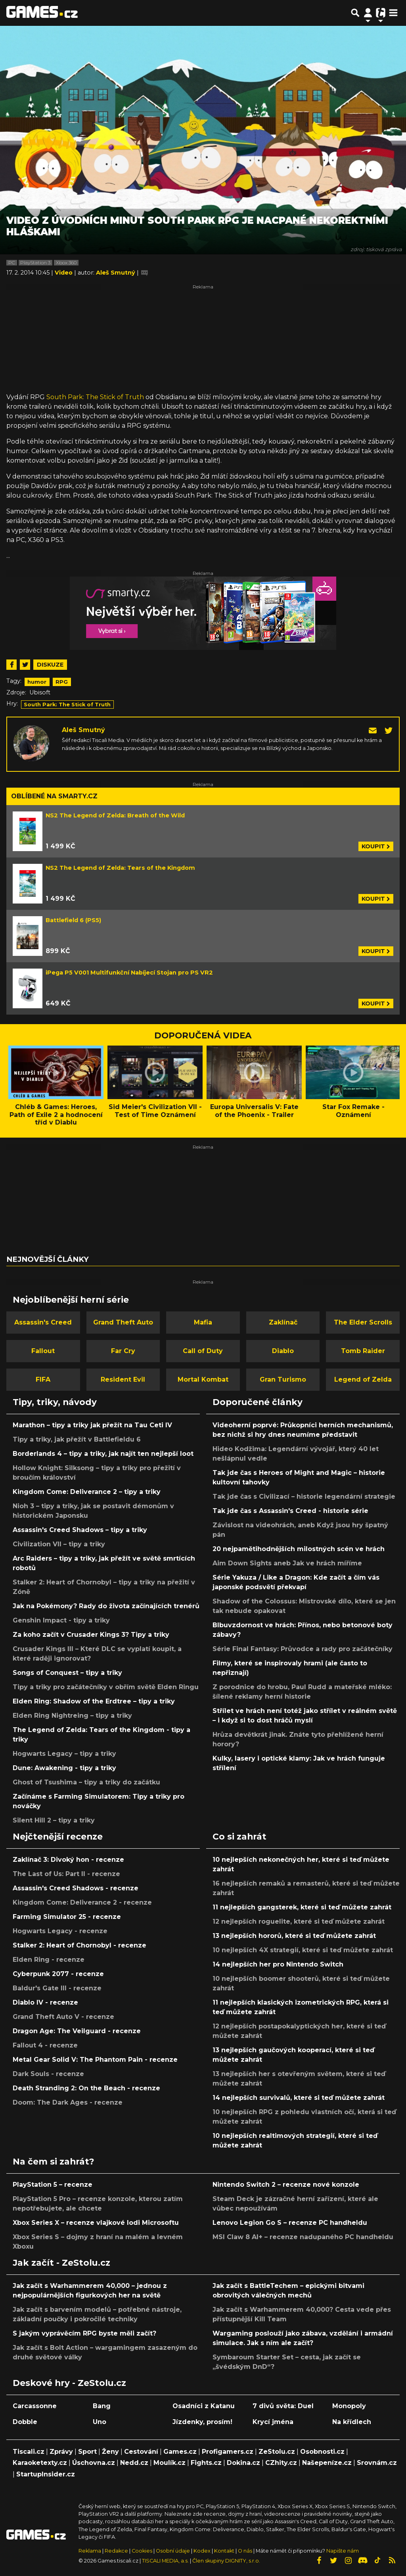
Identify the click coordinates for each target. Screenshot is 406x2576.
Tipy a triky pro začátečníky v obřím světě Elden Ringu (106, 1687)
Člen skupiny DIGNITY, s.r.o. (226, 2561)
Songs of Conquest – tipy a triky (67, 1672)
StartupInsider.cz (45, 2474)
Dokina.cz (243, 2462)
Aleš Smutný (83, 730)
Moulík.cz (169, 2462)
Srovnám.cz (377, 2462)
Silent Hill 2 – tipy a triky (54, 1820)
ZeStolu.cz (277, 2451)
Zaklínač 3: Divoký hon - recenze (68, 1859)
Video (64, 272)
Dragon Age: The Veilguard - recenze (77, 2031)
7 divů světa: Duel (283, 2406)
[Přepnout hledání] (355, 12)
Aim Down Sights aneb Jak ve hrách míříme (287, 1563)
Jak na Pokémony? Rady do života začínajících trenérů (106, 1606)
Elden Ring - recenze (48, 1959)
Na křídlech (351, 2422)
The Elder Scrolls (363, 1322)
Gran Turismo (283, 1379)
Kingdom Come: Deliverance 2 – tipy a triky (87, 1492)
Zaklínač (283, 1322)
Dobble (25, 2422)
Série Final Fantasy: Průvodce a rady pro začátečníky (303, 1649)
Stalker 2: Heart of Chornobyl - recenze (79, 1945)
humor (36, 682)
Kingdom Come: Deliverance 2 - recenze (82, 1902)
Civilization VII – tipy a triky (59, 1544)
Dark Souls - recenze (48, 2074)
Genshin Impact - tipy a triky (61, 1620)
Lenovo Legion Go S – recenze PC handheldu (290, 2222)
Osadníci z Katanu (203, 2406)
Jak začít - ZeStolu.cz (61, 2262)
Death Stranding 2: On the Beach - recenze (86, 2088)
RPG (62, 682)
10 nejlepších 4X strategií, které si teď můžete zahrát (303, 1950)
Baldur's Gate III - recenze (57, 1988)
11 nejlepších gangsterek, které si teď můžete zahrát (302, 1907)
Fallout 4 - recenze (45, 2045)
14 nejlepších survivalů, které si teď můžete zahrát (299, 2097)
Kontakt (225, 2551)
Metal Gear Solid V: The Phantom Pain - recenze (95, 2059)
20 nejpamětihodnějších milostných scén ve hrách (299, 1549)
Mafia (203, 1322)
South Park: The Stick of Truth (95, 397)
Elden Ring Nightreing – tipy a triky (72, 1715)
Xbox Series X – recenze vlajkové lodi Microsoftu (96, 2222)
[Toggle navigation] (393, 12)
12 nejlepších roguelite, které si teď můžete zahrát (299, 1921)
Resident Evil (123, 1379)
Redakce (116, 2551)
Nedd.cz (134, 2462)
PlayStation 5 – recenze (52, 2184)
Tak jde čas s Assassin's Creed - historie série (290, 1511)
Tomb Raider (363, 1351)
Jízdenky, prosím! (202, 2422)
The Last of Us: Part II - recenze (66, 1874)
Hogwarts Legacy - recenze (60, 1931)
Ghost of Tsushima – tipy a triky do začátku (86, 1782)
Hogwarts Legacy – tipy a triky (64, 1753)
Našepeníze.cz (327, 2462)
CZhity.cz (281, 2462)
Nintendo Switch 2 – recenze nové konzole (286, 2184)
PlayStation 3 (35, 262)
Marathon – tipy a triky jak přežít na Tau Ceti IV (92, 1425)
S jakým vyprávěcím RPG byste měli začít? (84, 2333)
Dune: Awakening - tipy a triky (64, 1768)
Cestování (141, 2451)
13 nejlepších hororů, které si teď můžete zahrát (294, 1936)
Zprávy (61, 2451)
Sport (87, 2451)
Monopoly (349, 2406)
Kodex (202, 2551)
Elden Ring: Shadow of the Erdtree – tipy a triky (94, 1701)
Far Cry (123, 1351)
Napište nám (342, 2551)
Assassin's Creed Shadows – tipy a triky (80, 1530)
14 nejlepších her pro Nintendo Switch (278, 1964)
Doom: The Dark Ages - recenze (68, 2102)
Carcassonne (35, 2406)
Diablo (283, 1351)
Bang (102, 2406)
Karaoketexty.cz (40, 2462)
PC (11, 262)
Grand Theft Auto (123, 1322)
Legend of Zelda (363, 1379)
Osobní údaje (173, 2551)
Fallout (43, 1351)
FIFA (43, 1379)
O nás (245, 2551)
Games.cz (180, 2451)
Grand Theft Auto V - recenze (63, 2016)
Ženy (110, 2451)
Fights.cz (206, 2462)
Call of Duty (203, 1351)
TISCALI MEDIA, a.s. (165, 2561)
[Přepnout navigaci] (368, 12)
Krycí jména (273, 2422)
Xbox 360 (66, 262)
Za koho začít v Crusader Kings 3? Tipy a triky (91, 1634)
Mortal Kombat (203, 1379)
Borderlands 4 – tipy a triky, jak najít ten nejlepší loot (103, 1453)
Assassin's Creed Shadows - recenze (75, 1888)
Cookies (142, 2551)
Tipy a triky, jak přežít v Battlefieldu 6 (77, 1439)
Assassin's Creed (43, 1322)
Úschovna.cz (93, 2462)
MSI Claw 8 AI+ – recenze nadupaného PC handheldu (303, 2237)
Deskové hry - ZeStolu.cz (69, 2383)
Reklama (90, 2551)
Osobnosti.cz (322, 2451)
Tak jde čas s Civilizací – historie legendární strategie (304, 1496)
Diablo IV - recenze (45, 2002)
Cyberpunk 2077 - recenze (58, 1974)
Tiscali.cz (28, 2451)
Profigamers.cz (227, 2451)
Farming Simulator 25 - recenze (67, 1916)
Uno (99, 2422)
